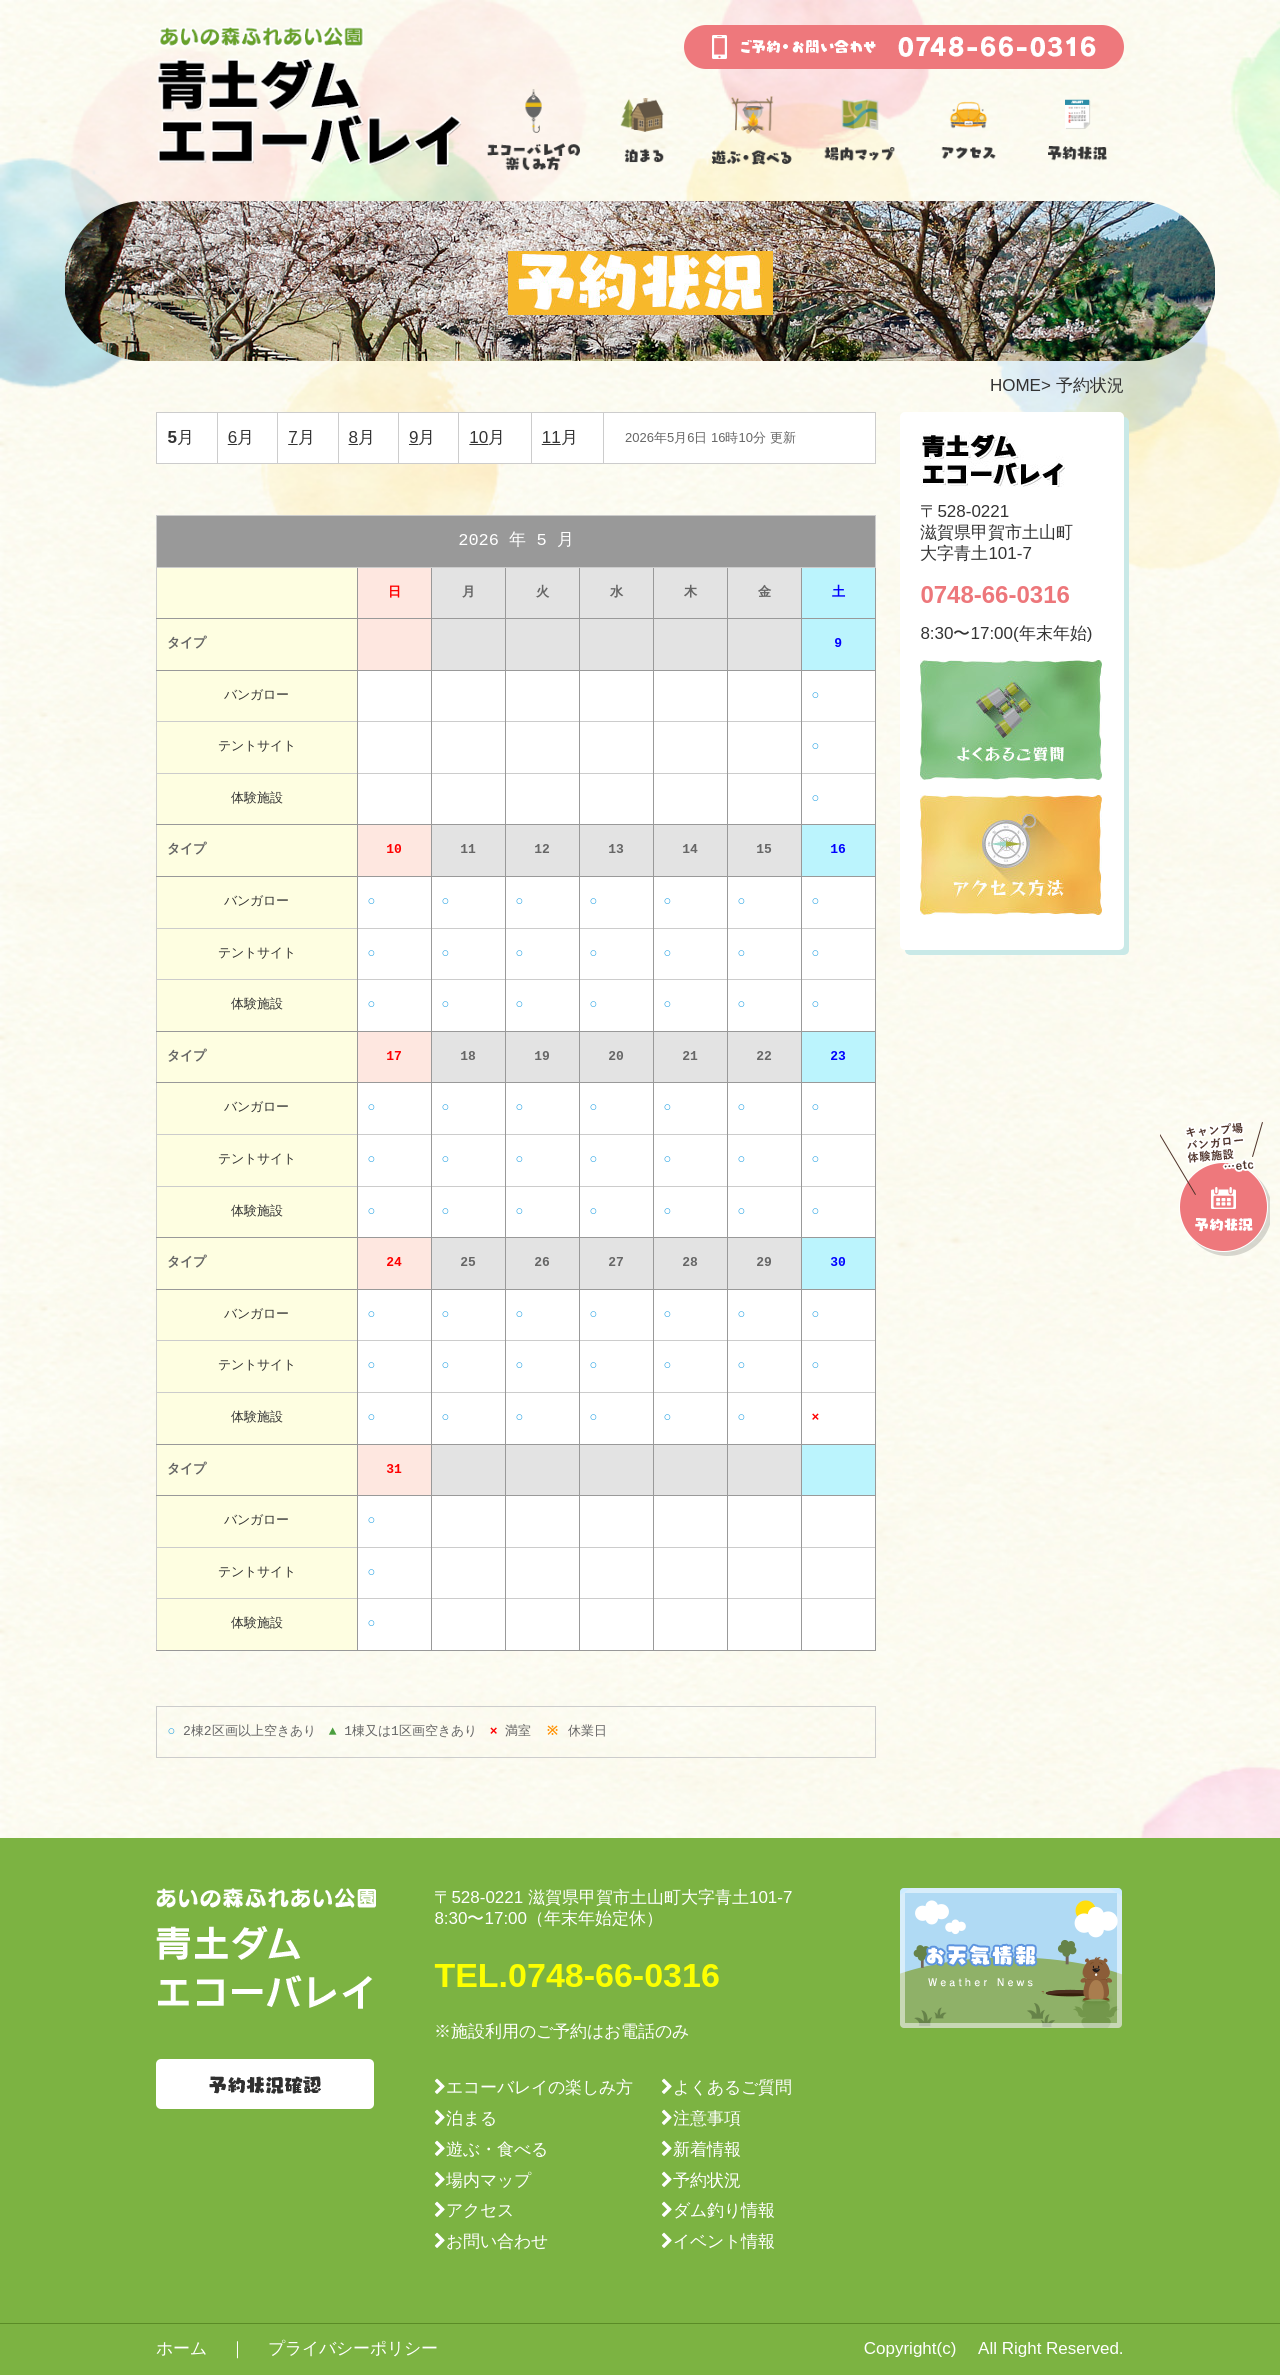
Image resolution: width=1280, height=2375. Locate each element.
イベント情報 (724, 2241)
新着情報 (707, 2149)
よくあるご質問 (732, 2087)
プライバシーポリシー (353, 2348)
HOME (1015, 385)
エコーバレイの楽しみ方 (539, 2087)
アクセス (480, 2210)
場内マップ (488, 2180)
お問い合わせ (497, 2241)
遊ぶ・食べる (497, 2149)
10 (478, 437)
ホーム (181, 2348)
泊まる (471, 2118)
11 (551, 437)
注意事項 (707, 2118)
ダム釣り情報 (724, 2210)
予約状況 (707, 2180)
